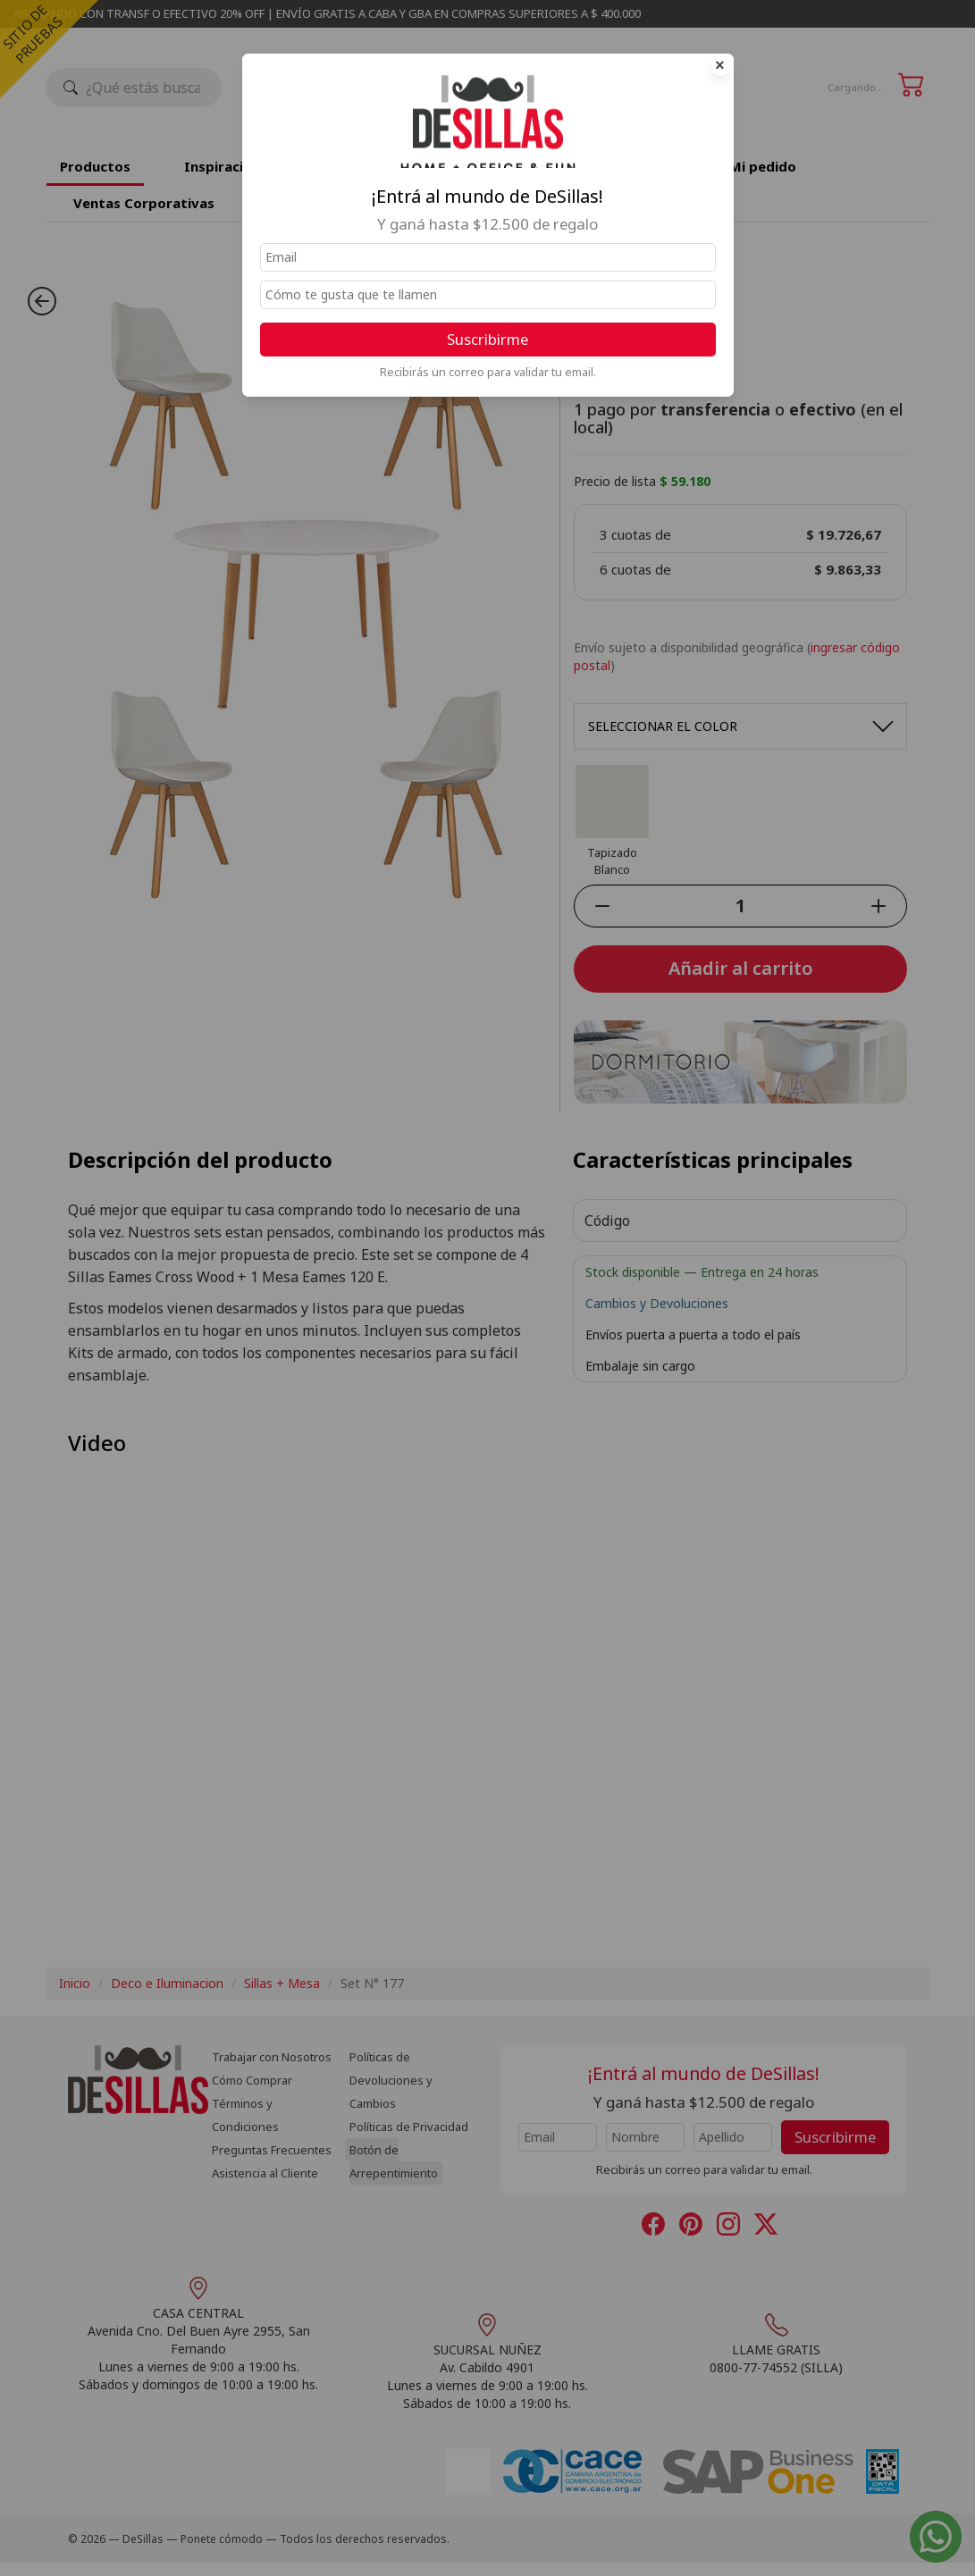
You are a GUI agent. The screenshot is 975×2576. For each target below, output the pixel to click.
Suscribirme (487, 339)
